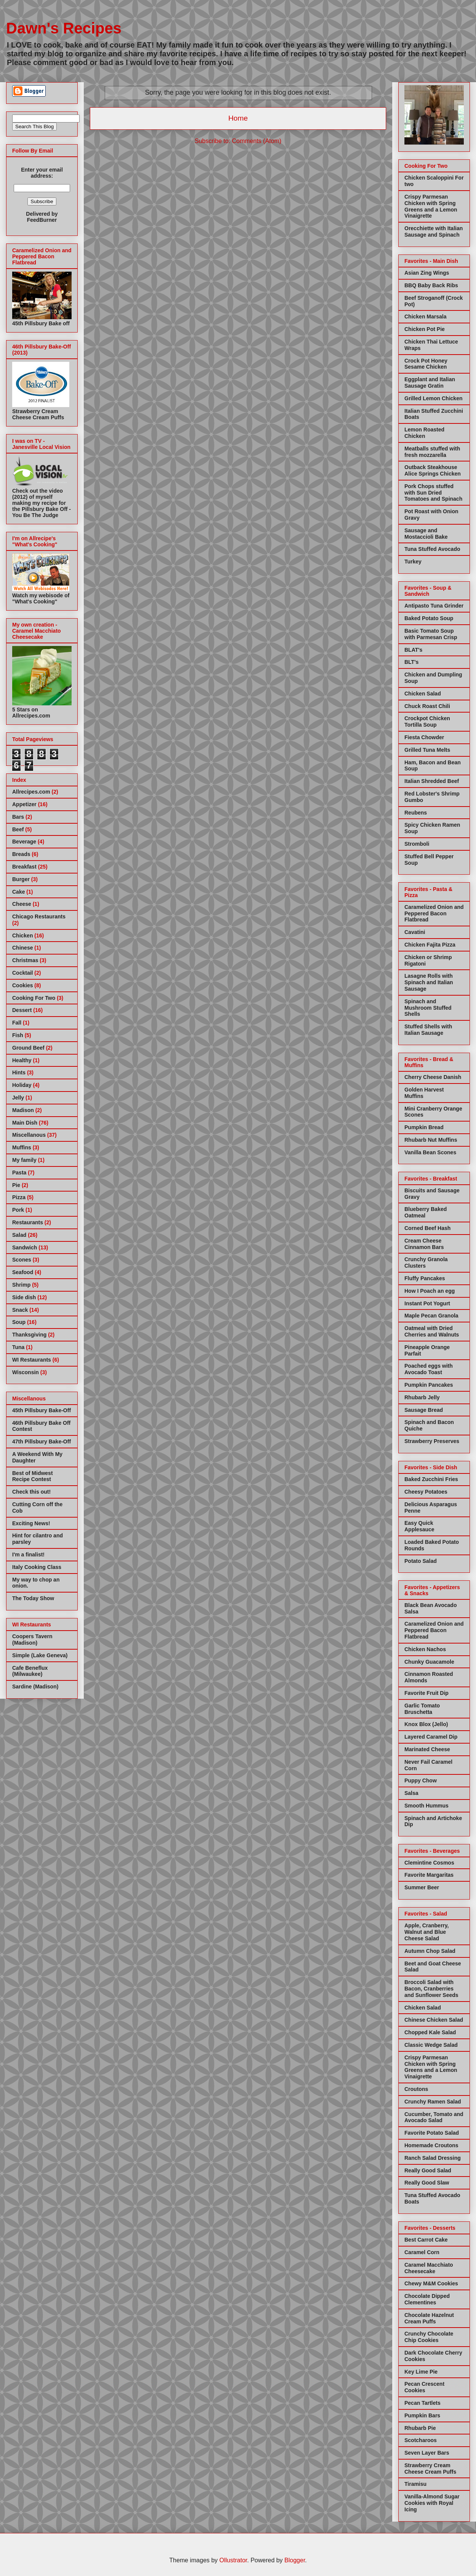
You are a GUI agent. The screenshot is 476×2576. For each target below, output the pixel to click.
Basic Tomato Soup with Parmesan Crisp (430, 634)
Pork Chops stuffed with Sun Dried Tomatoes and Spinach (433, 492)
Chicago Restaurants (38, 916)
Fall (16, 1023)
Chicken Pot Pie (424, 329)
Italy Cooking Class (36, 1567)
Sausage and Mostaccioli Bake (426, 533)
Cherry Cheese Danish (432, 1077)
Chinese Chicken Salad (433, 2020)
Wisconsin (25, 1372)
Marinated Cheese (427, 1749)
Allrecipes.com (31, 792)
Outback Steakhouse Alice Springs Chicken (432, 470)
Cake (18, 892)
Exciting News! (31, 1523)
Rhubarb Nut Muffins (430, 1140)
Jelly (18, 1098)
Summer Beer (421, 1887)
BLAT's (413, 650)
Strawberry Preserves (431, 1441)
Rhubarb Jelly (422, 1397)
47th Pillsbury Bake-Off (41, 1441)
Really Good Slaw (426, 2183)
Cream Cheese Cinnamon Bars (424, 1244)
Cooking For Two (33, 998)
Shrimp (21, 1285)
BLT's (411, 662)
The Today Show (33, 1598)
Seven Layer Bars (426, 2453)
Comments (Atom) (256, 141)
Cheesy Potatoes (425, 1492)
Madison (23, 1110)
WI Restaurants (31, 1360)
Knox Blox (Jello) (426, 1724)
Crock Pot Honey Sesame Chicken (425, 364)
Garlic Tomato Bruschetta (422, 1708)
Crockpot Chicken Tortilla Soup (427, 721)
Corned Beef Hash (427, 1228)
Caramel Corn (421, 2252)
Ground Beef (28, 1048)
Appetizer (24, 804)
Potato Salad (420, 1561)
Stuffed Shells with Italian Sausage (428, 1029)
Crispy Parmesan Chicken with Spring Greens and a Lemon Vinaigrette (430, 206)
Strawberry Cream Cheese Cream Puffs (430, 2468)
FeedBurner (42, 220)
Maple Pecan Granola (431, 1316)
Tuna (18, 1347)
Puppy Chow (420, 1780)
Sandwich (24, 1247)
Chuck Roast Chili (427, 706)
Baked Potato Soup (428, 618)
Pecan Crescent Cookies (424, 2387)
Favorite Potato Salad (431, 2133)
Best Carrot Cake (426, 2240)
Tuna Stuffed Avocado (432, 549)
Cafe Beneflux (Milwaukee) (30, 1671)
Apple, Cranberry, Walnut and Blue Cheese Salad (426, 1931)
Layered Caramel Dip (430, 1737)
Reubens (415, 813)
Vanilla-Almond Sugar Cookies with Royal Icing (432, 2502)
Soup (19, 1322)
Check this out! (31, 1492)
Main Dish (24, 1123)
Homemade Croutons (431, 2145)
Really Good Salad (427, 2170)
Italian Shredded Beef (431, 781)
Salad (19, 1235)
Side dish (24, 1297)
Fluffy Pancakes (424, 1278)
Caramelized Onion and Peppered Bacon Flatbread (434, 913)
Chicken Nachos (425, 1649)
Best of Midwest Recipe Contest (32, 1476)
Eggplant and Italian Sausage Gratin (429, 382)
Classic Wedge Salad (431, 2045)
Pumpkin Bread (424, 1127)
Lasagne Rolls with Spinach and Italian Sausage (428, 982)
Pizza (19, 1197)
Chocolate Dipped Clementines (427, 2299)
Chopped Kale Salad (430, 2032)
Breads (21, 854)
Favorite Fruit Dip (426, 1693)
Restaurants (27, 1222)
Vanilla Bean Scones (430, 1152)
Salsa (411, 1793)
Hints (19, 1072)
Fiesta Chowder (424, 737)
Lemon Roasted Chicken (424, 432)
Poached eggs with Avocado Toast (428, 1369)
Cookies (22, 985)
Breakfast (24, 867)
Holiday (22, 1085)
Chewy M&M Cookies (431, 2283)
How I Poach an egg (429, 1291)
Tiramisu (415, 2484)
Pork (18, 1210)
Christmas (25, 960)
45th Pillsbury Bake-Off (41, 1410)
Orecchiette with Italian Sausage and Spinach (433, 231)
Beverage (24, 842)
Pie (16, 1185)
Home (238, 118)
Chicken (22, 935)
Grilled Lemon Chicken (433, 398)
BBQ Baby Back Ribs (431, 285)
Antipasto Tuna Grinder (433, 606)
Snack (20, 1310)
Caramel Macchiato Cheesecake (428, 2268)
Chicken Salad (422, 694)
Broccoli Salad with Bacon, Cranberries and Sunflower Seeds (431, 1988)
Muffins (21, 1147)
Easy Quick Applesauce (419, 1526)
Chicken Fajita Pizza (429, 945)
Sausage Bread (423, 1410)
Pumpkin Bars (422, 2415)
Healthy (22, 1060)
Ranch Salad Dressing (432, 2158)
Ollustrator (233, 2560)
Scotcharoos (420, 2440)
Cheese (21, 904)
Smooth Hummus (426, 1806)
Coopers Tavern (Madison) (32, 1639)
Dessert (22, 1010)
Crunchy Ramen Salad (432, 2102)
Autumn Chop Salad (429, 1951)
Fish (17, 1035)
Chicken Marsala (425, 316)
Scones (21, 1260)
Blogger (294, 2560)
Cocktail (22, 973)
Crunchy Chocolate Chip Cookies (428, 2337)
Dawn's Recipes (63, 28)
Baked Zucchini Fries (431, 1479)
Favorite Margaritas (429, 1875)
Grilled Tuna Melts (427, 750)
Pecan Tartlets (422, 2403)
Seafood (22, 1272)
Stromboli (416, 844)
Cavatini (414, 932)
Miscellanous (29, 1135)
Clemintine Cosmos (429, 1863)
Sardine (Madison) (35, 1686)
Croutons (416, 2089)
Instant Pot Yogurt (427, 1303)
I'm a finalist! (28, 1554)
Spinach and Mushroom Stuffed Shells (428, 1007)
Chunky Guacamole (429, 1662)
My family (24, 1160)
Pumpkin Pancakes (428, 1385)
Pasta (19, 1172)
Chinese (22, 948)
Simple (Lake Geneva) (40, 1655)
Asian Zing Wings (426, 273)
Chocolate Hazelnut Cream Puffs (429, 2318)
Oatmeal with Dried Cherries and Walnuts (431, 1331)
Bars (18, 817)
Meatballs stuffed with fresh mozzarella (432, 452)
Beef (18, 829)
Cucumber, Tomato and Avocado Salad (433, 2117)
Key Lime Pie (421, 2372)
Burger (21, 879)
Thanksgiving (29, 1335)
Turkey (413, 561)
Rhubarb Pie (420, 2428)
